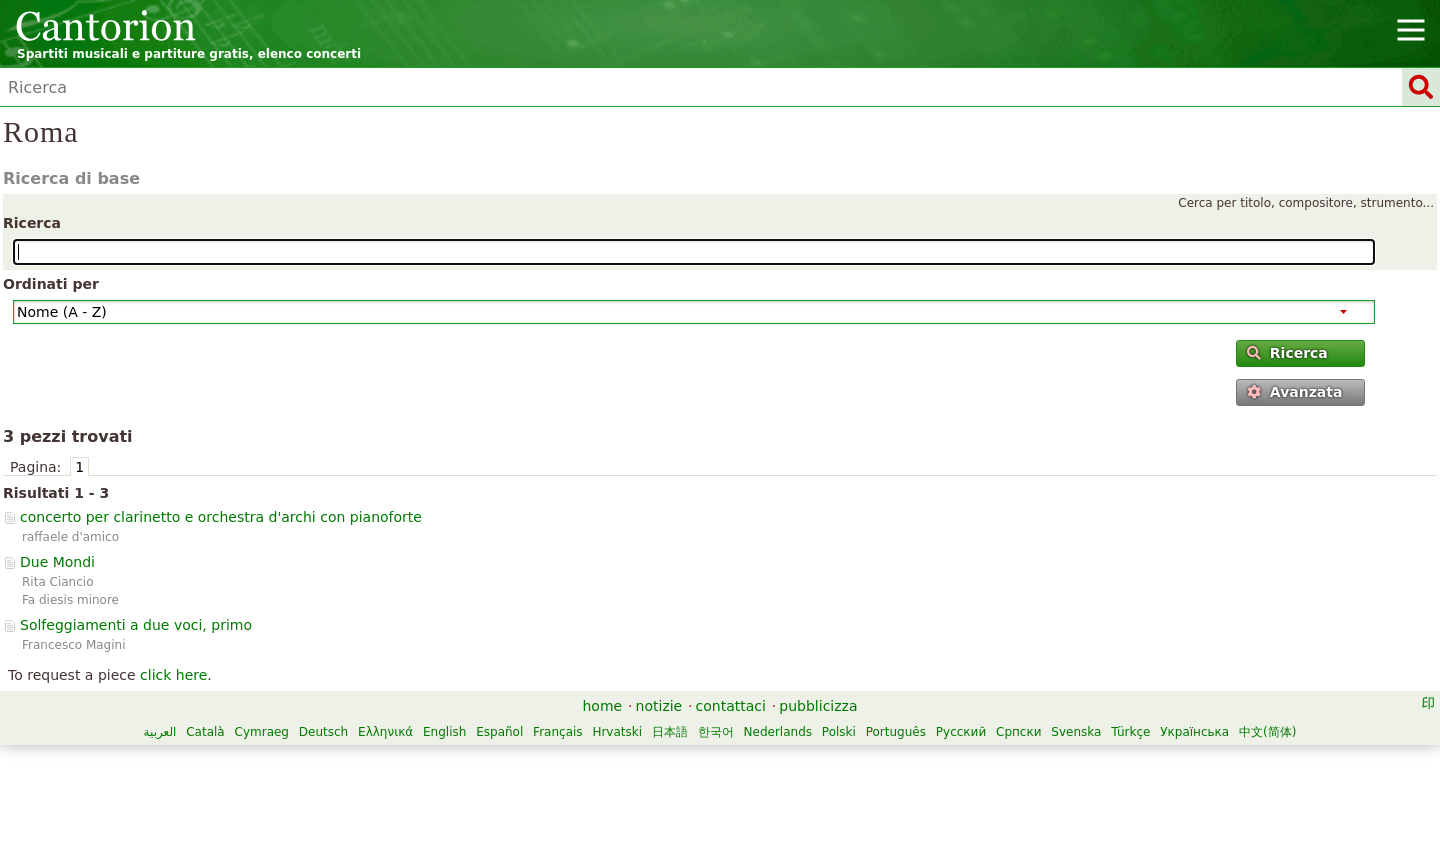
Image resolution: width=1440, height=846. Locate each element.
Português (896, 732)
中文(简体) (1267, 732)
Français (557, 732)
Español (499, 732)
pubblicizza (818, 706)
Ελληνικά (385, 732)
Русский (961, 732)
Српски (1019, 732)
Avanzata (1294, 392)
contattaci (731, 706)
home (603, 706)
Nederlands (778, 732)
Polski (839, 732)
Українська (1194, 732)
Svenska (1076, 732)
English (444, 732)
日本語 (670, 732)
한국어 (716, 732)
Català (205, 732)
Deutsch (323, 732)
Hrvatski (617, 732)
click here (173, 675)
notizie (659, 706)
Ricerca (32, 223)
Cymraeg (262, 732)
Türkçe (1130, 732)
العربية (160, 732)
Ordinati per (51, 284)
